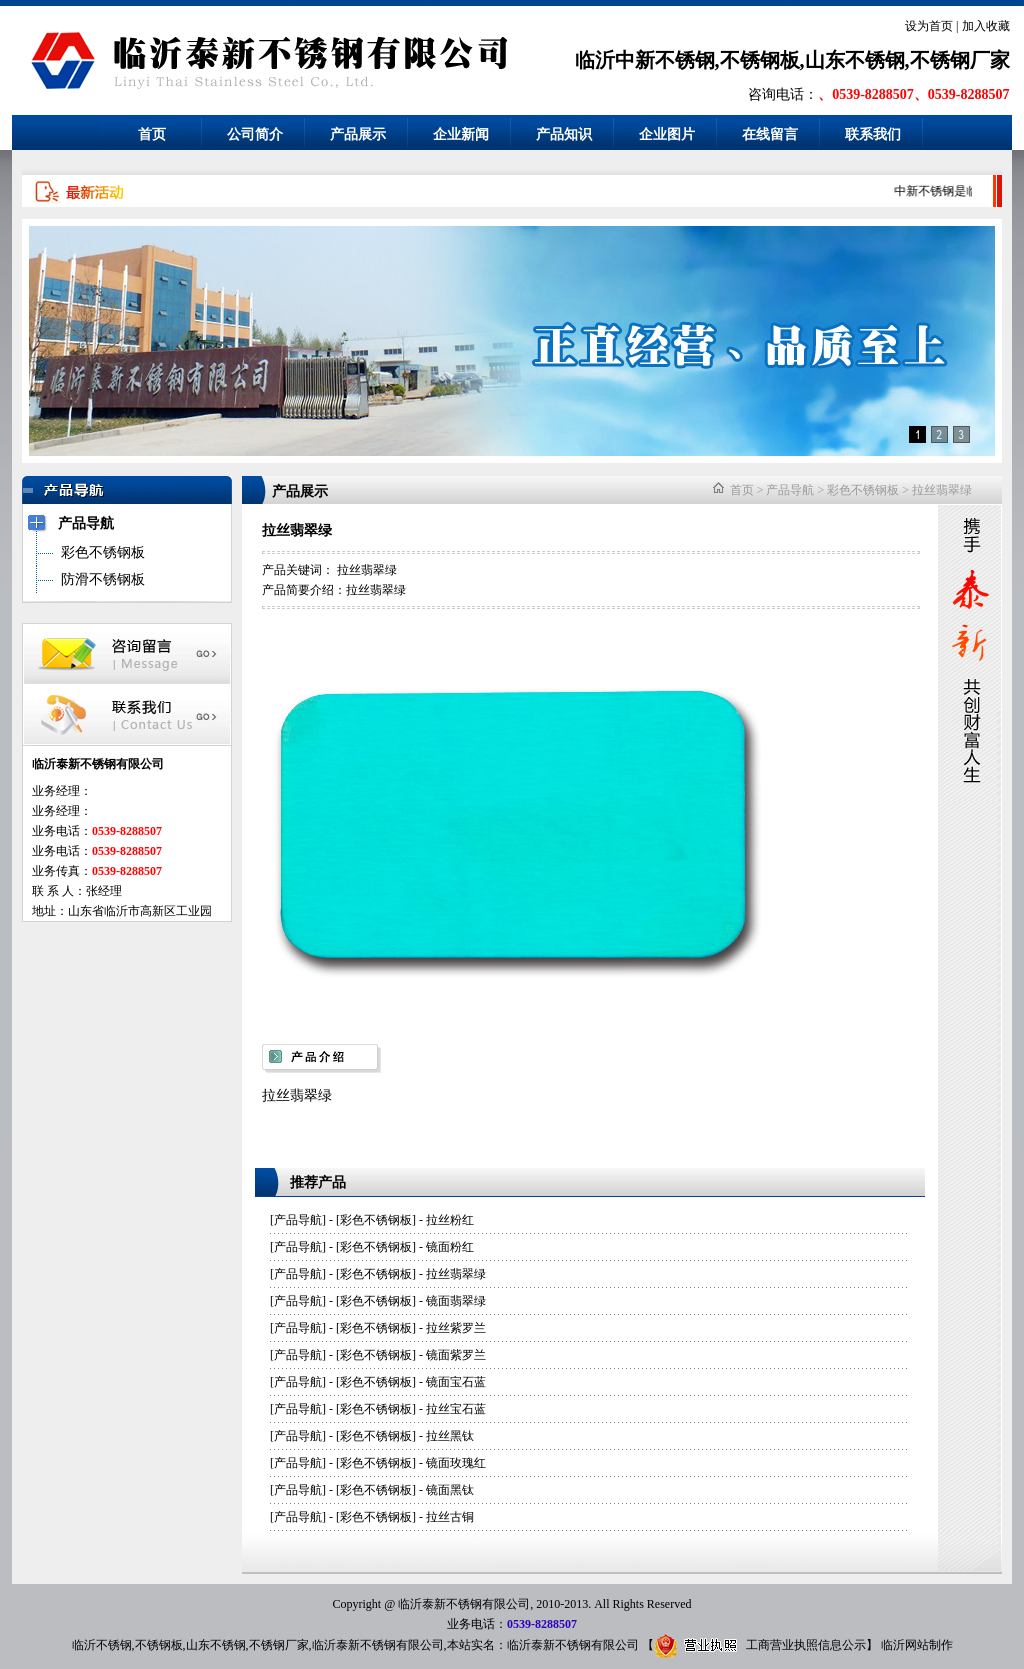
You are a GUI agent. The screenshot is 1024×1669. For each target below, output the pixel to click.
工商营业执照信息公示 (760, 1645)
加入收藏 (986, 26)
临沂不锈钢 (102, 1645)
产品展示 (358, 134)
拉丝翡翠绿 (942, 490)
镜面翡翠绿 (456, 1301)
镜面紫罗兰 (456, 1355)
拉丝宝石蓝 (456, 1409)
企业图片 (667, 134)
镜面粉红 (450, 1247)
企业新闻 (461, 134)
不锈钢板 (159, 1645)
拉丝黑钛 (450, 1436)
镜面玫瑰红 (456, 1463)
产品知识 (564, 134)
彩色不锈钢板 (863, 490)
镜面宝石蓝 (456, 1382)
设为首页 (929, 26)
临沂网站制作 (917, 1645)
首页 (152, 134)
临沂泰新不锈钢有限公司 (378, 1645)
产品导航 (790, 490)
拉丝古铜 (450, 1517)
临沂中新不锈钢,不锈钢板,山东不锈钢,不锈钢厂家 (792, 60)
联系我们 (873, 134)
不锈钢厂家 (279, 1645)
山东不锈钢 (216, 1645)
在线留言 (770, 134)
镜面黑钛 (450, 1490)
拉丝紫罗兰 (456, 1328)
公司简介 (255, 134)
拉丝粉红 (450, 1220)
